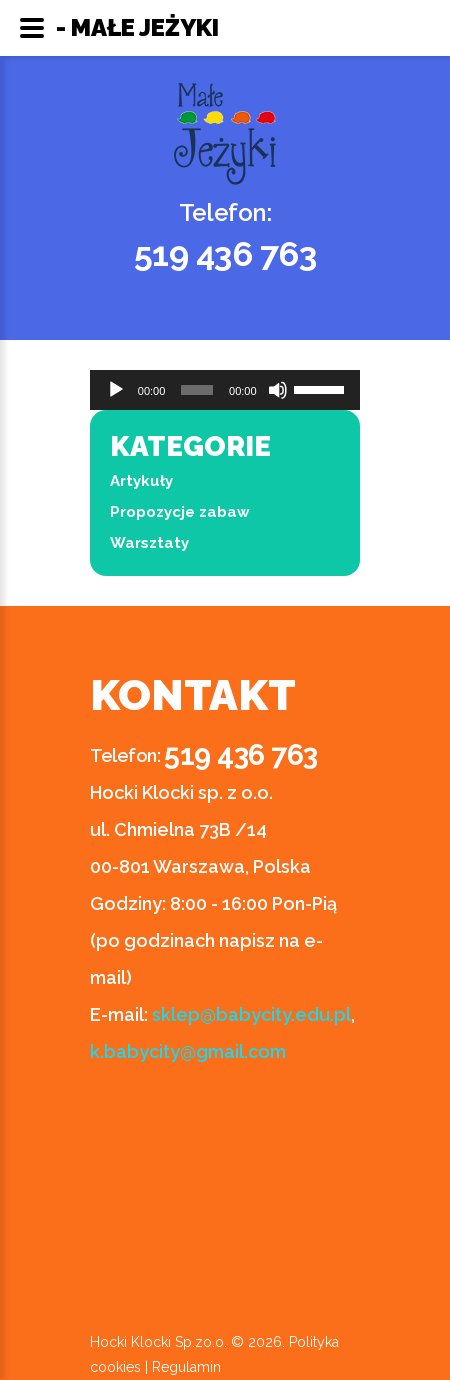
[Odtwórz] (116, 390)
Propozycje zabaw (180, 512)
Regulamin (186, 1367)
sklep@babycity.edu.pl (251, 1014)
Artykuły (141, 481)
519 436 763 (225, 254)
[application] (225, 390)
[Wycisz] (278, 390)
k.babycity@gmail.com (188, 1051)
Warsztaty (149, 543)
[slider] (197, 390)
